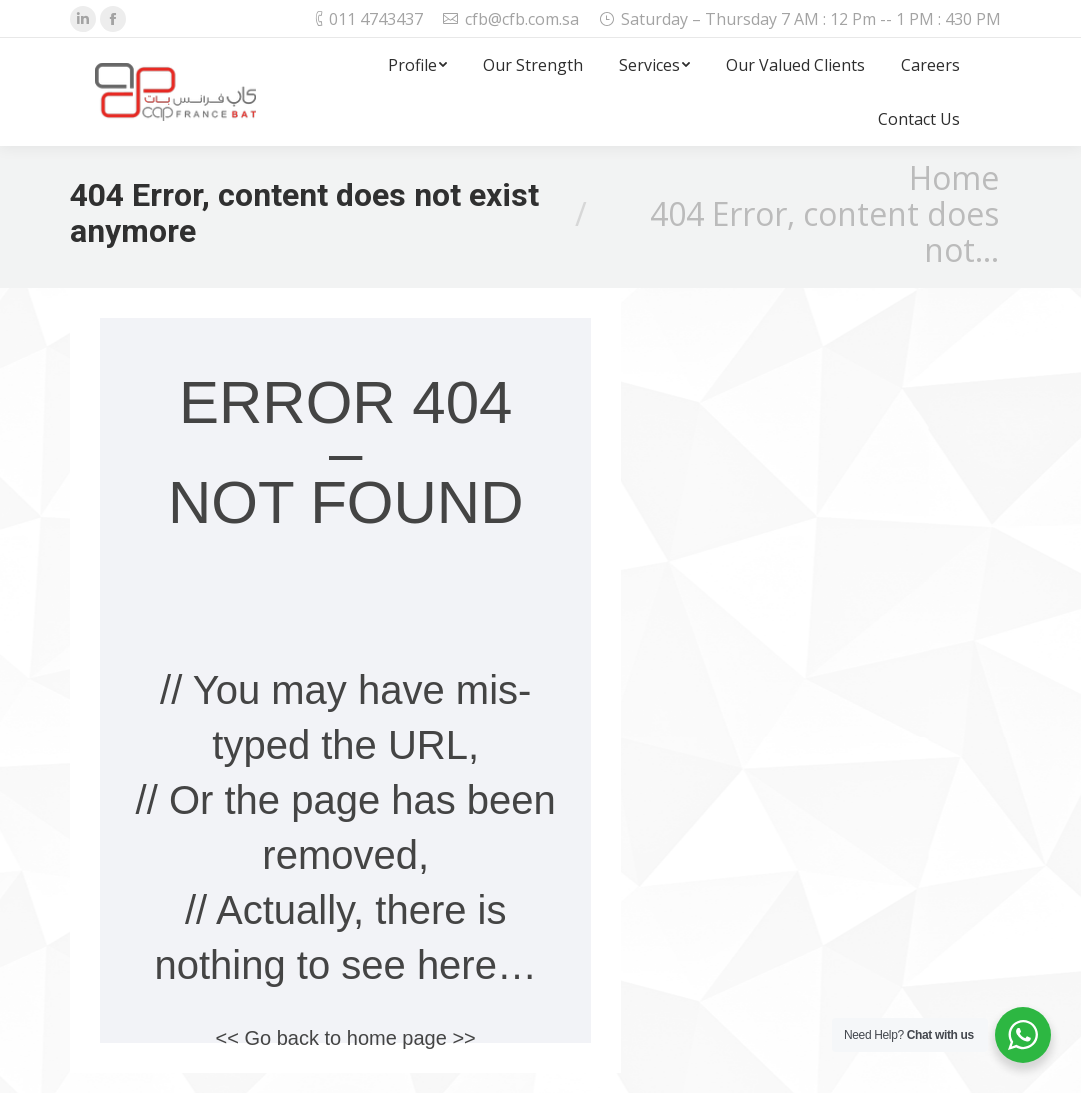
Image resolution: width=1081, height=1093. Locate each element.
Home (954, 177)
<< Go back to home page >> (346, 1038)
